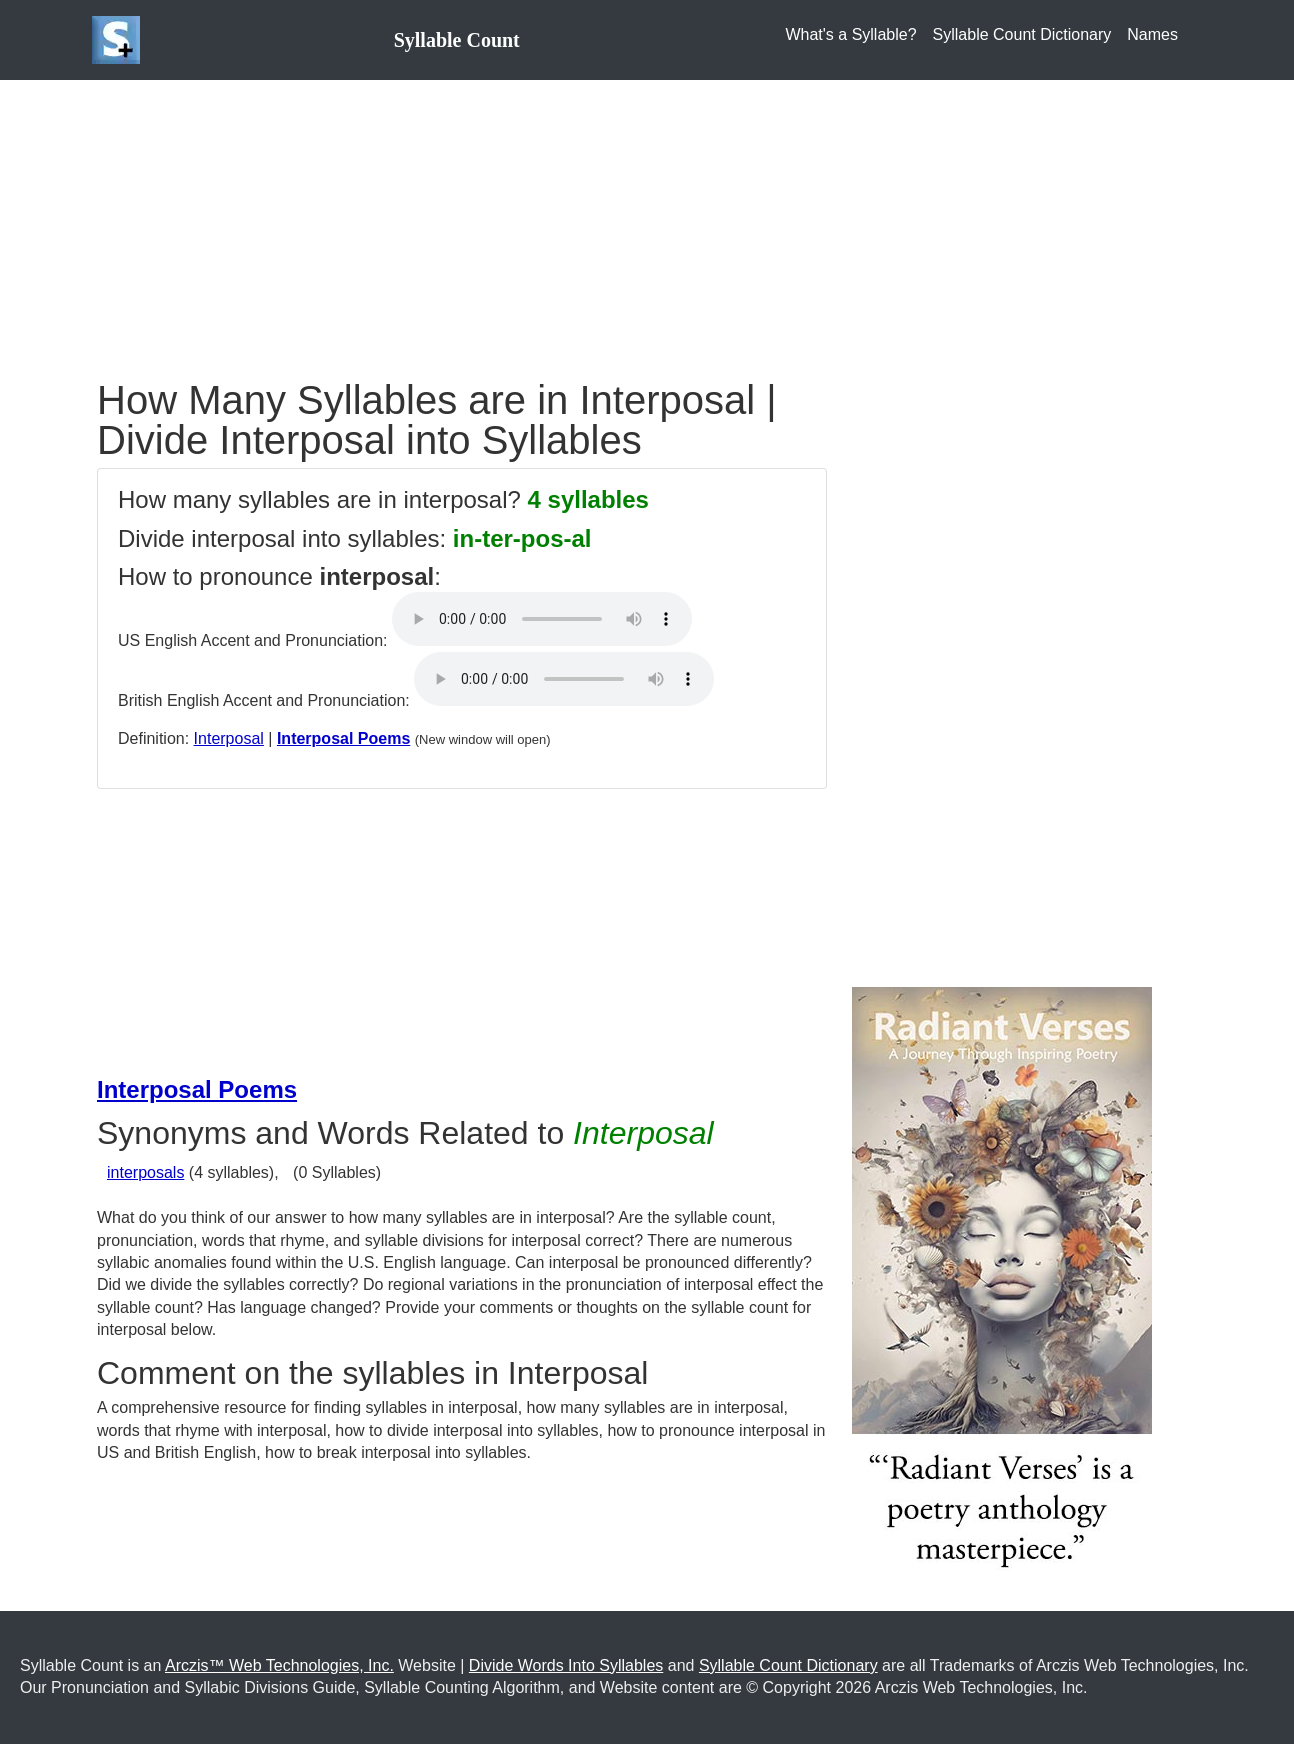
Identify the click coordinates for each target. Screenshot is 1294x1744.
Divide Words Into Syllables (566, 1665)
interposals (145, 1172)
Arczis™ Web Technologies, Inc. (279, 1665)
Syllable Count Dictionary (1022, 34)
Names (1152, 34)
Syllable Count (457, 40)
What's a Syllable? (850, 34)
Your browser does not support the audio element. (542, 619)
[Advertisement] (647, 220)
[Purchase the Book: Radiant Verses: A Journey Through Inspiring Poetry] (1002, 1285)
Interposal (229, 738)
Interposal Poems (343, 738)
